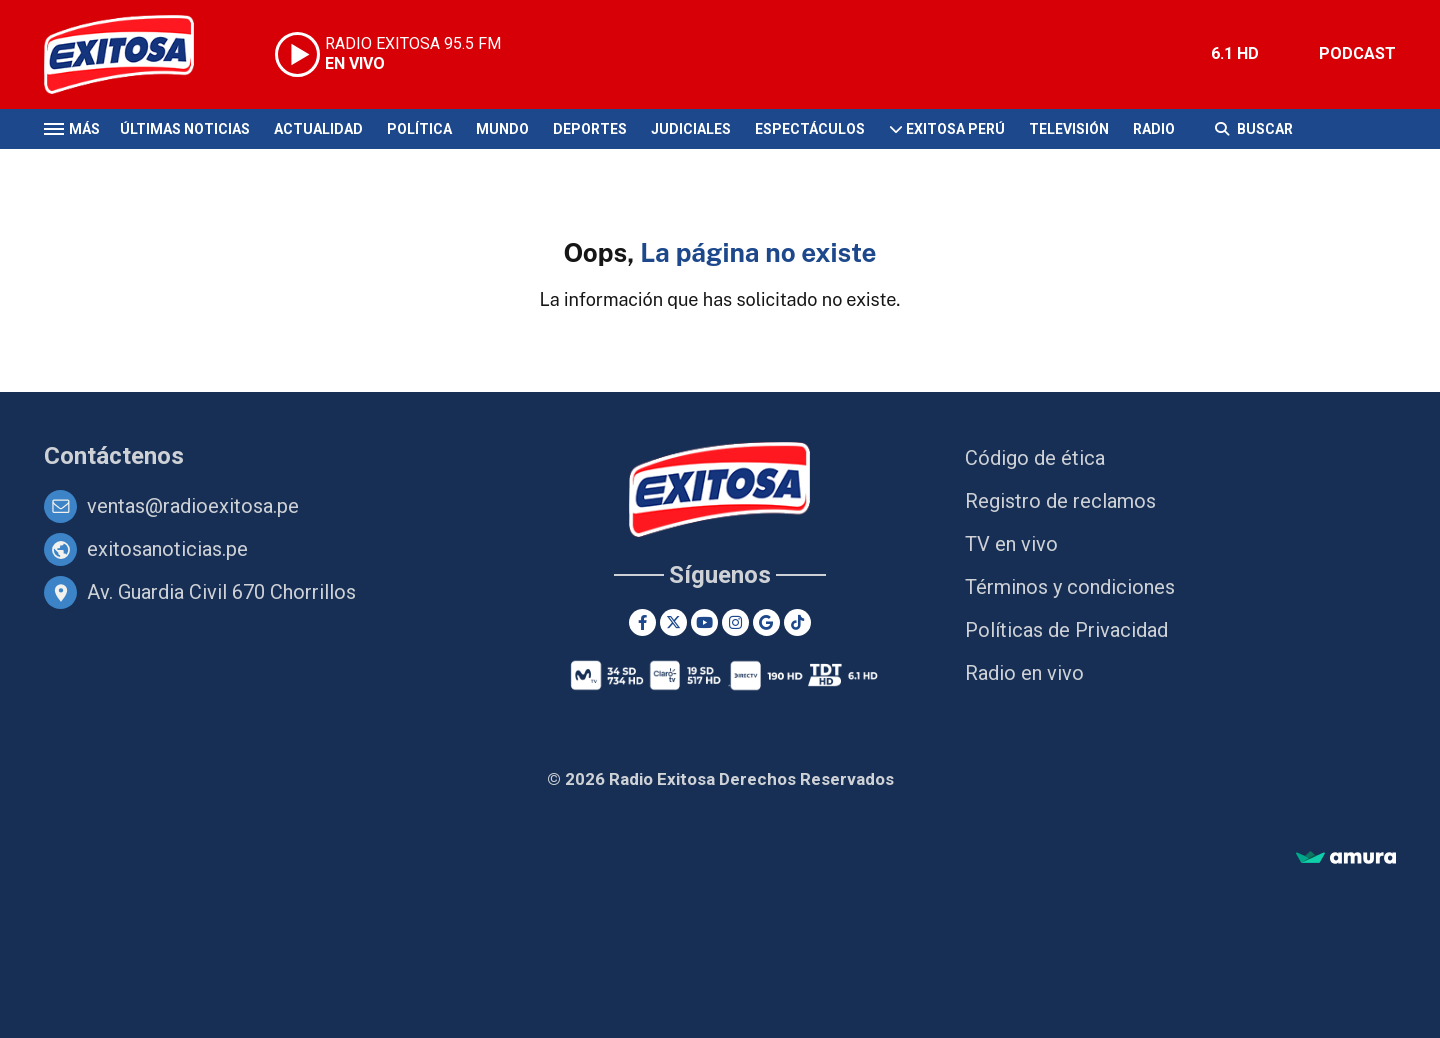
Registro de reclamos (1060, 501)
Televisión (1069, 129)
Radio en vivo (1024, 673)
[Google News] (766, 622)
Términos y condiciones (1070, 587)
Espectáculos (810, 129)
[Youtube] (704, 622)
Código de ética (1035, 458)
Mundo (502, 129)
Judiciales (691, 129)
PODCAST (1357, 53)
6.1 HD (1235, 53)
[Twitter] (673, 622)
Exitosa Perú (955, 129)
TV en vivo (1011, 544)
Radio (1154, 129)
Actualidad (318, 129)
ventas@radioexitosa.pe (193, 506)
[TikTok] (797, 622)
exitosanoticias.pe (167, 549)
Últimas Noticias (185, 129)
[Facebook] (642, 622)
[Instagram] (735, 622)
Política (419, 129)
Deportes (590, 129)
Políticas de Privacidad (1066, 630)
